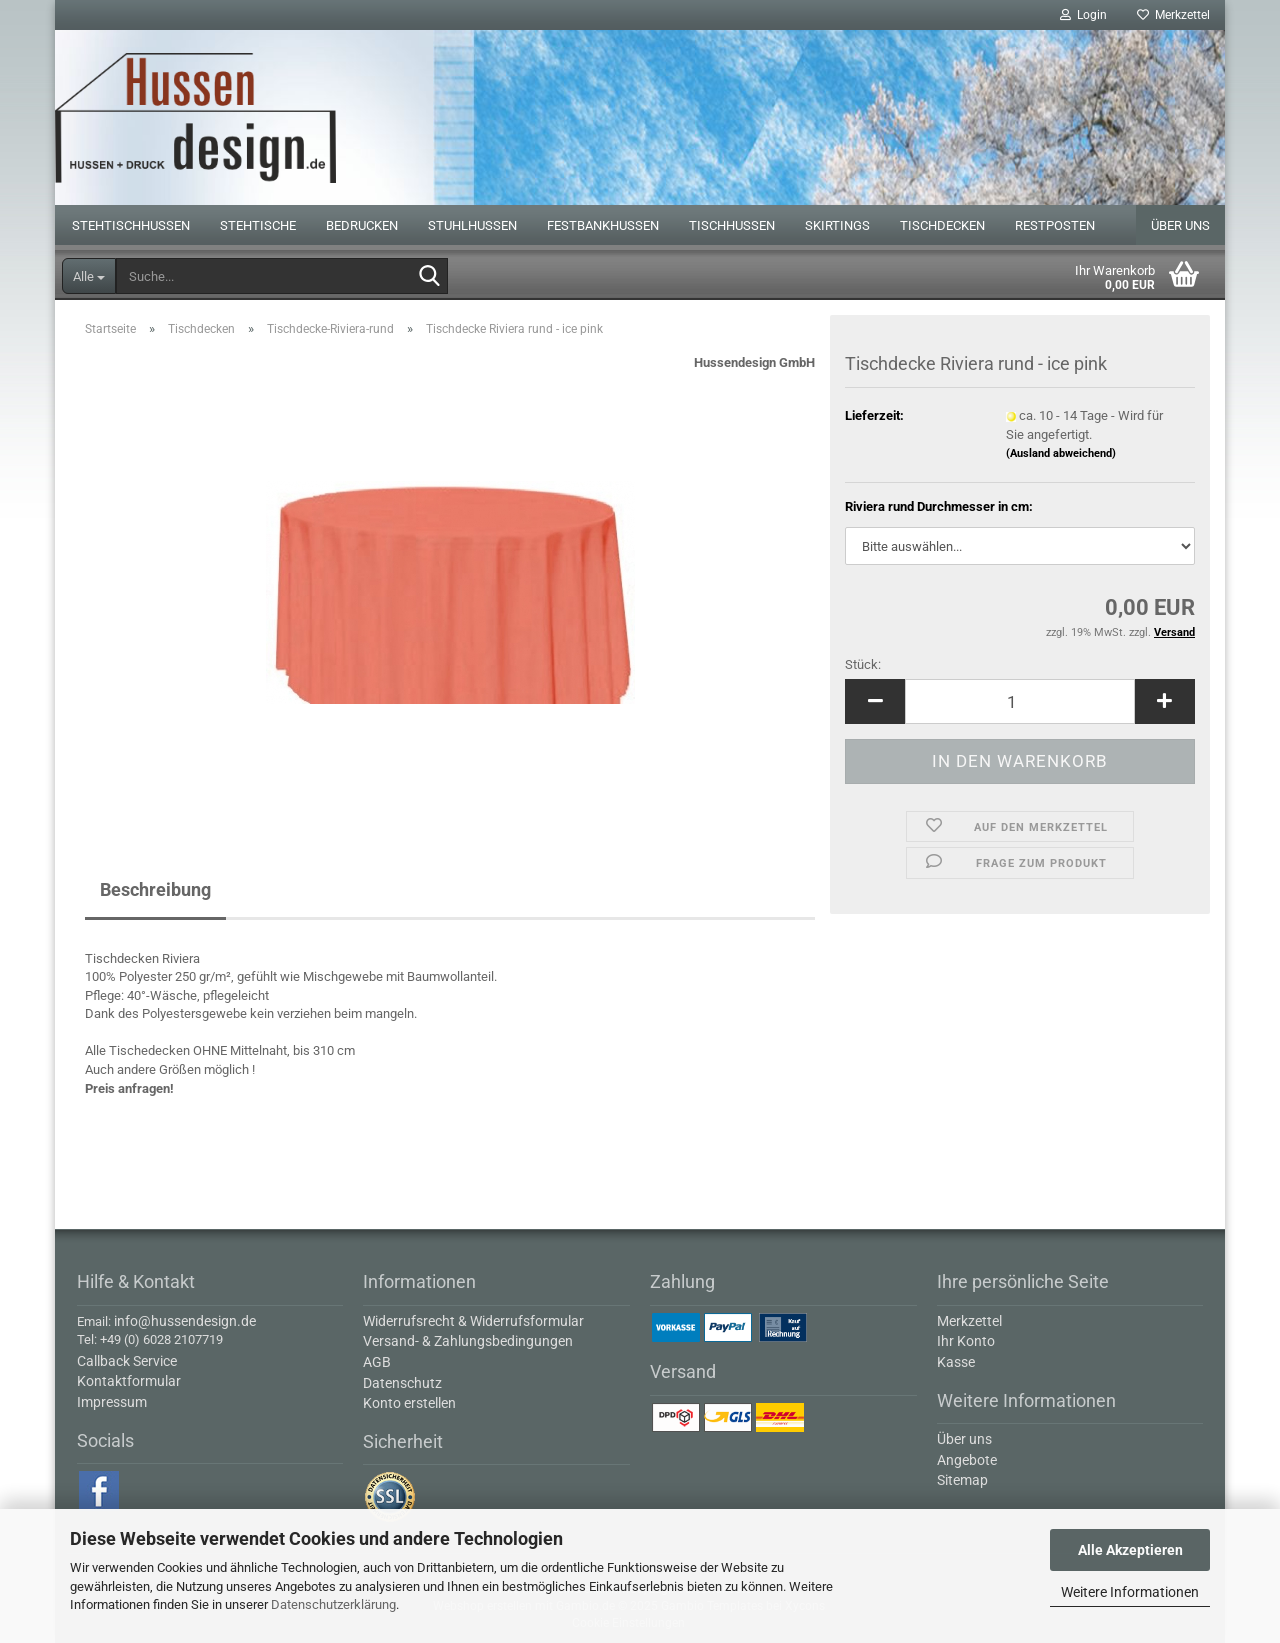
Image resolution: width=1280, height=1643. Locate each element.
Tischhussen (732, 225)
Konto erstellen (409, 1403)
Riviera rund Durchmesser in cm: (939, 506)
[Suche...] (89, 276)
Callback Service (127, 1361)
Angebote (967, 1460)
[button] (875, 701)
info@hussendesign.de (185, 1321)
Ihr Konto (966, 1341)
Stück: (863, 664)
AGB (377, 1362)
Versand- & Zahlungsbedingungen (468, 1341)
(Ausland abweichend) (1061, 453)
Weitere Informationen (1130, 1592)
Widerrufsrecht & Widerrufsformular (473, 1321)
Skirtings (837, 225)
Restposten (1055, 225)
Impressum (112, 1402)
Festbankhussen (603, 225)
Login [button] (1083, 15)
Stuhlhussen (472, 225)
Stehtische (258, 225)
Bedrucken (362, 225)
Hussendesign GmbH (754, 362)
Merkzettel (1173, 15)
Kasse (956, 1362)
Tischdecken (942, 225)
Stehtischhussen (131, 225)
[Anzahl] (1020, 701)
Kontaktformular (129, 1381)
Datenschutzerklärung (333, 1604)
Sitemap (962, 1480)
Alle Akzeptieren (1130, 1550)
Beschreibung (155, 889)
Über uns (1180, 225)
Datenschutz (402, 1383)
